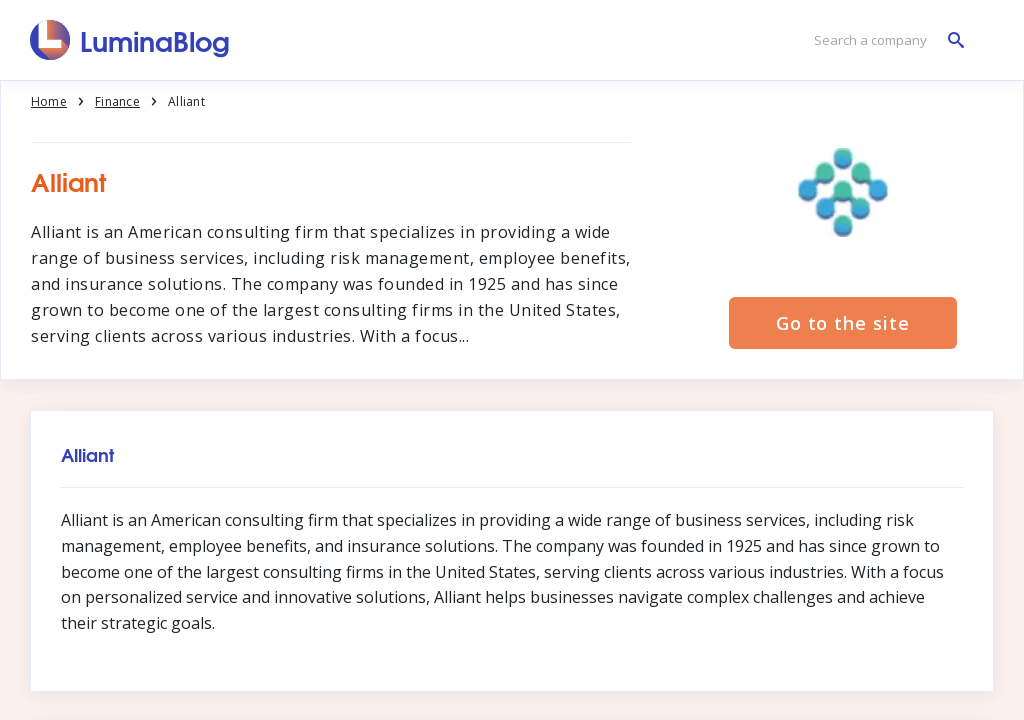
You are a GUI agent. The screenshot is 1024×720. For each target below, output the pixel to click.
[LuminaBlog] (130, 40)
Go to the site (843, 323)
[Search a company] (884, 40)
